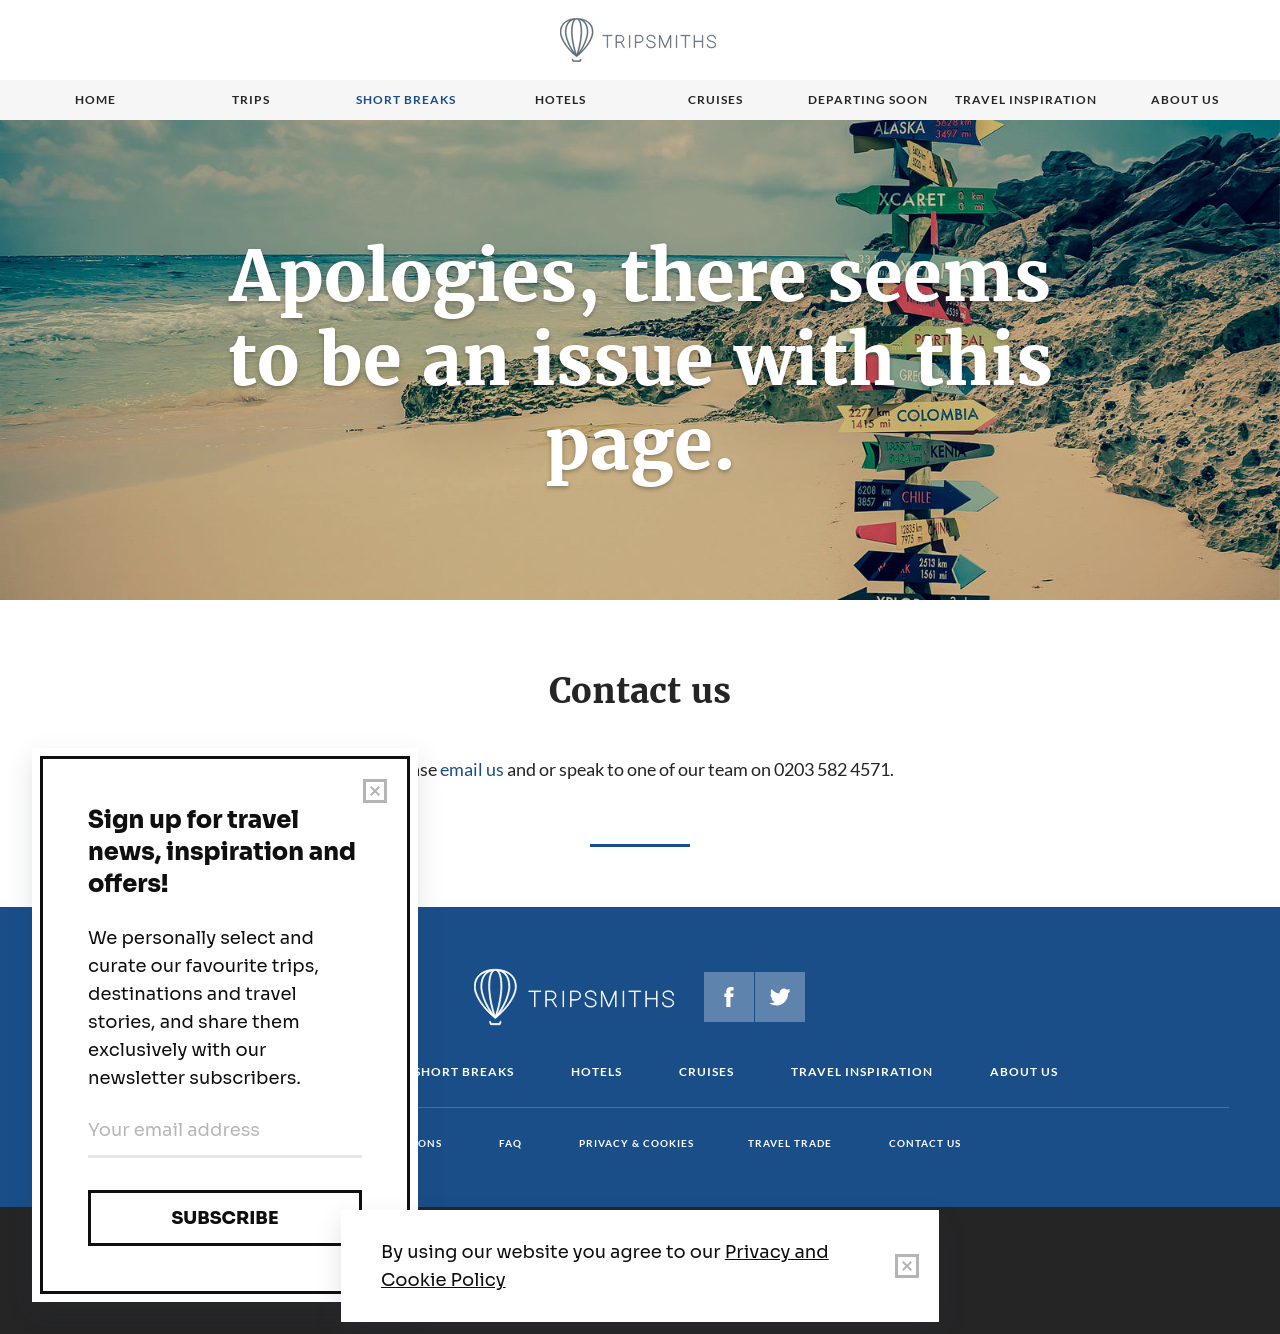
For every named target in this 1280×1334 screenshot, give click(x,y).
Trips (251, 99)
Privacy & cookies (636, 1143)
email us (472, 769)
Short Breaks (464, 1071)
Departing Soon (868, 99)
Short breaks (406, 99)
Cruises (715, 99)
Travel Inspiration (1026, 99)
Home (95, 99)
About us (1185, 99)
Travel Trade (790, 1143)
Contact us (925, 1143)
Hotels (560, 99)
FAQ (510, 1143)
